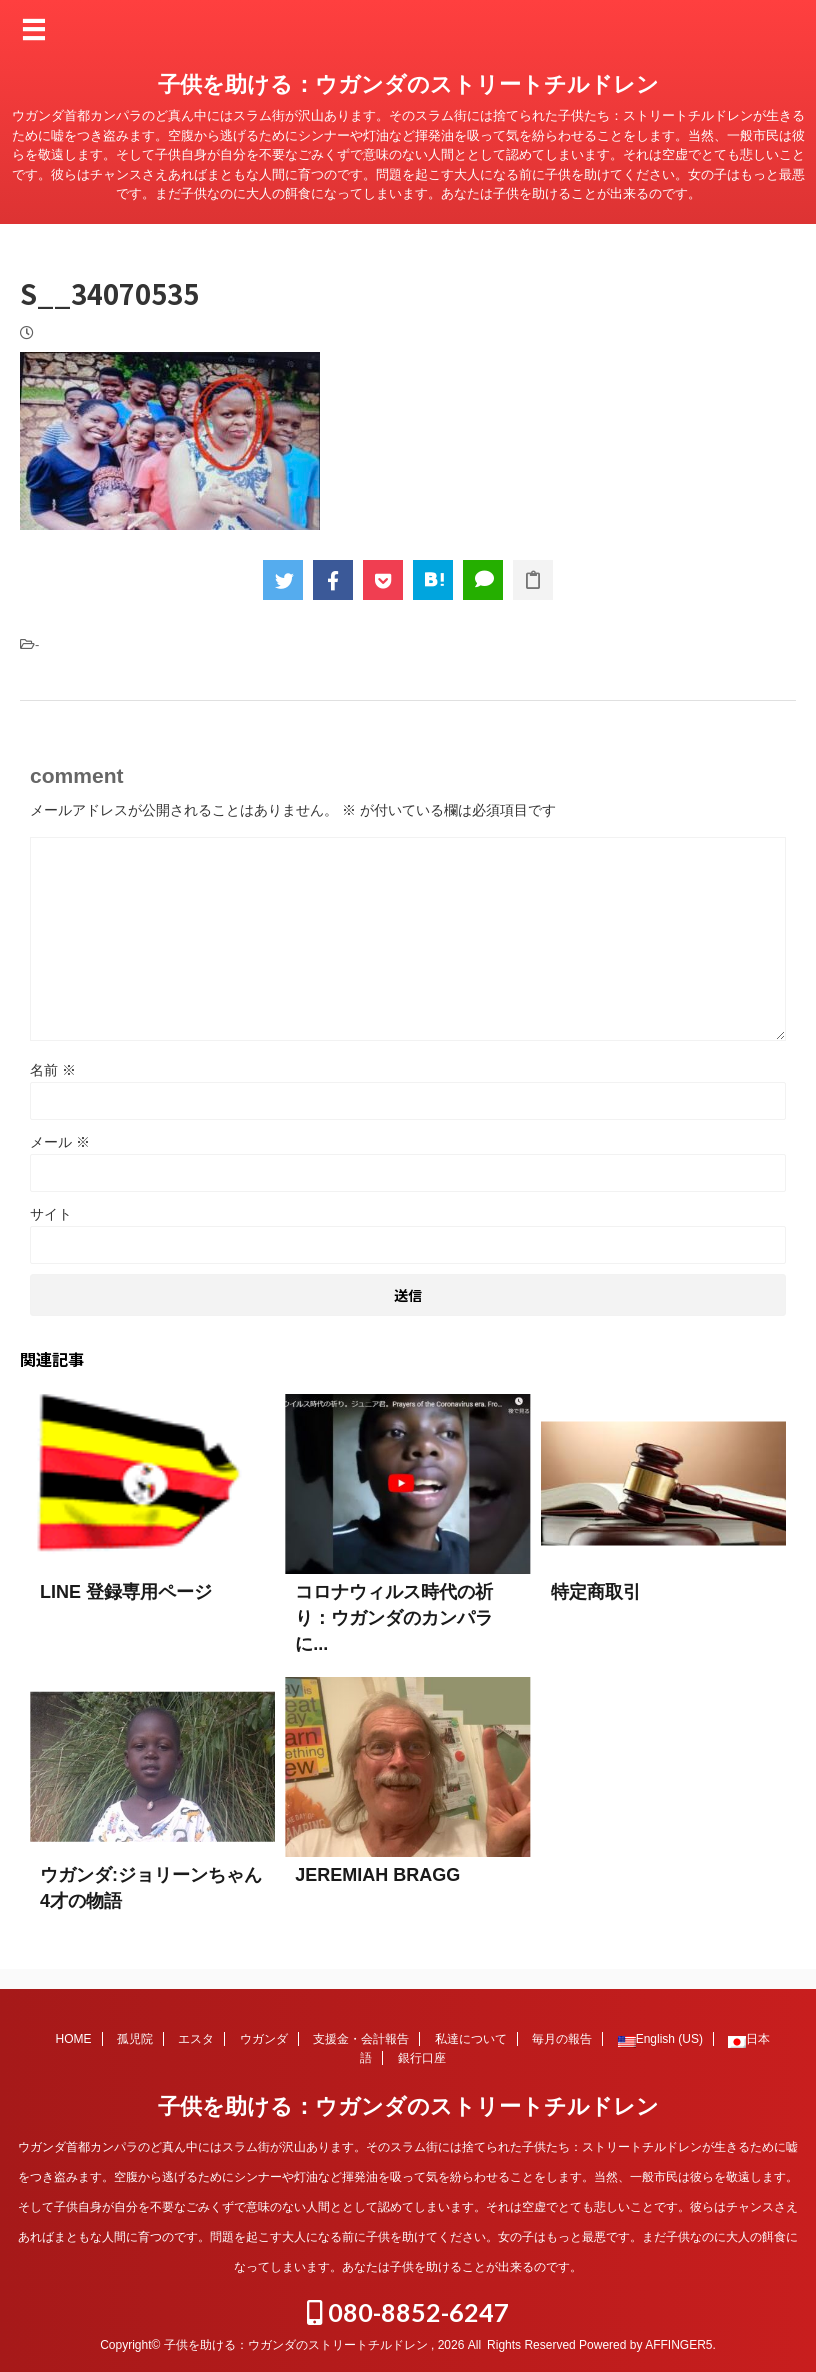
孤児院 (135, 2039)
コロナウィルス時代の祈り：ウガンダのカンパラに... (394, 1618)
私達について (471, 2039)
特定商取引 (596, 1592)
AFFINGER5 (678, 2345)
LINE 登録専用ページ (126, 1592)
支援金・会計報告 (361, 2039)
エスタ (196, 2039)
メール (60, 1142)
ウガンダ (264, 2039)
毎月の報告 (562, 2039)
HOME (74, 2039)
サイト (51, 1214)
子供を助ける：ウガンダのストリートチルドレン (408, 84)
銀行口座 (422, 2058)
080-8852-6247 (408, 2312)
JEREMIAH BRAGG (377, 1875)
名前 (53, 1070)
